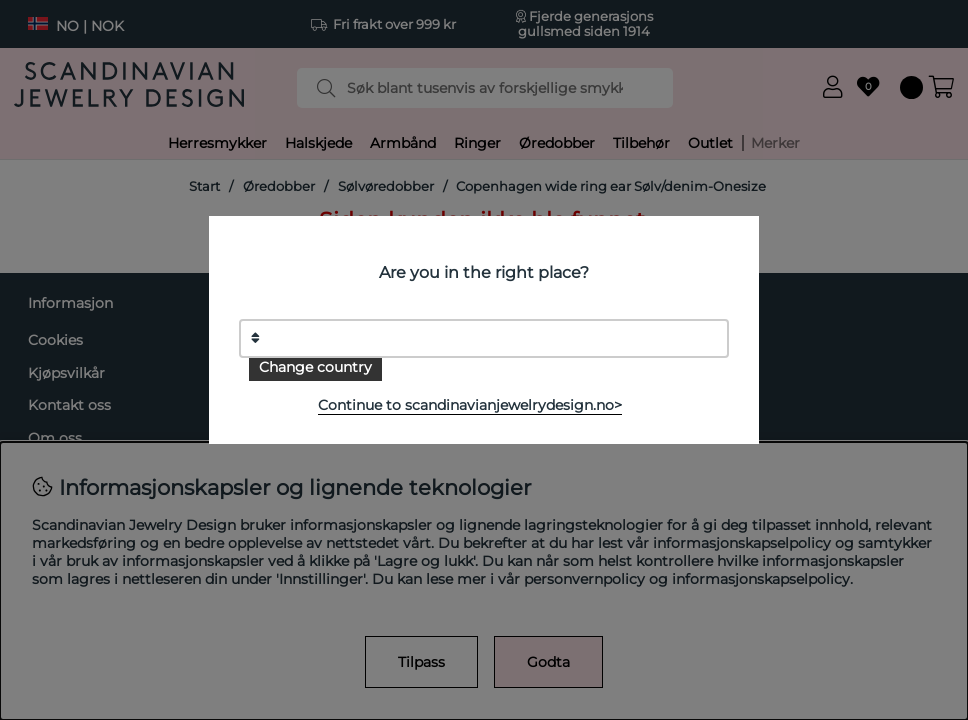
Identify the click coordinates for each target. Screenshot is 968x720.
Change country (315, 367)
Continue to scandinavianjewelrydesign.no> (470, 405)
